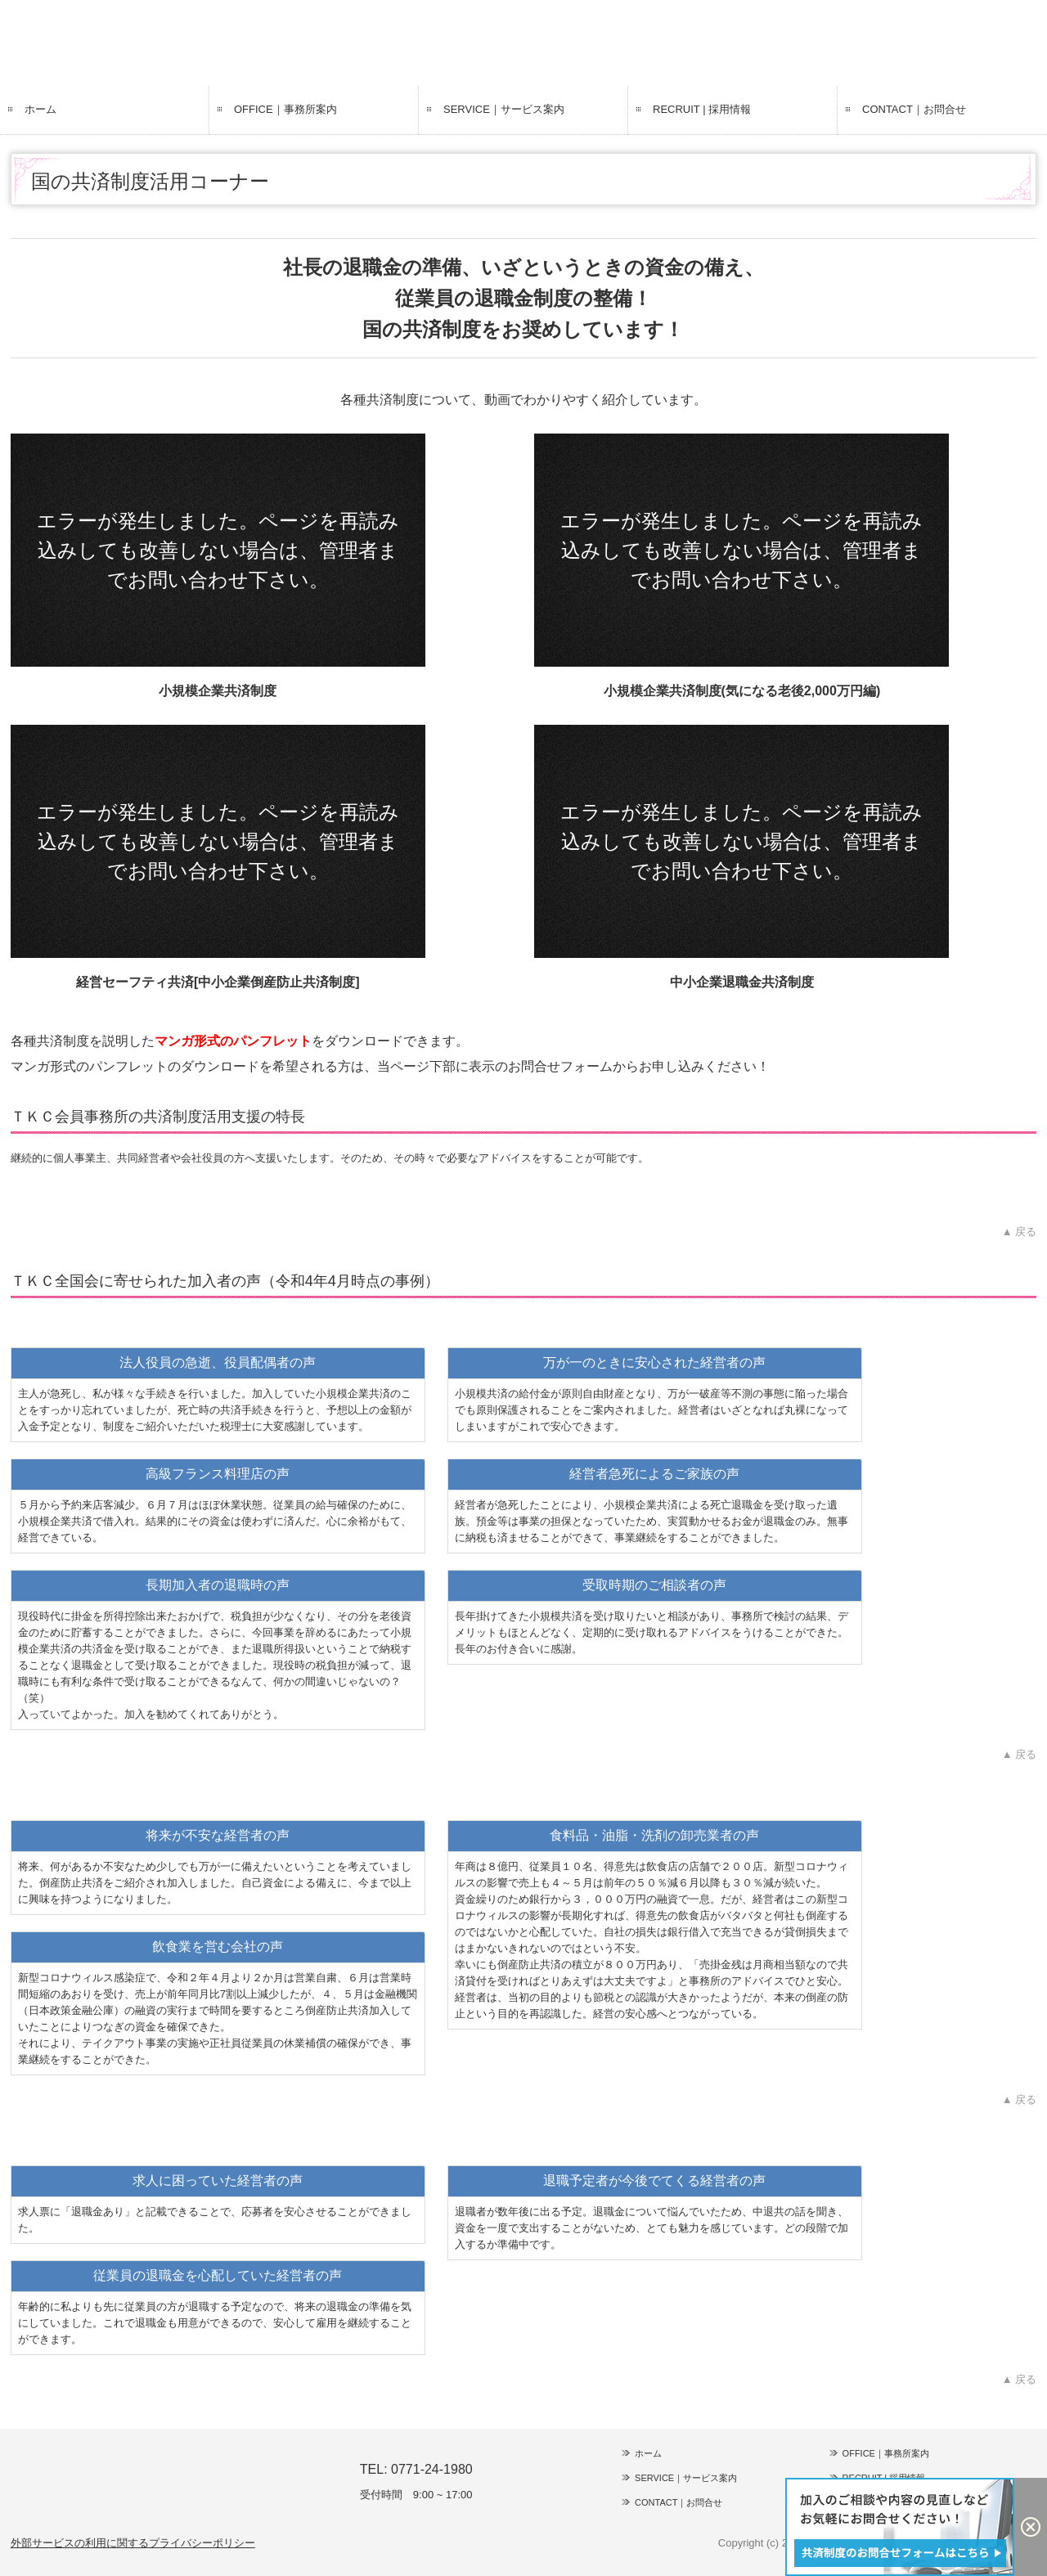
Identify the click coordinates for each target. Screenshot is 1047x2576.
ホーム (40, 109)
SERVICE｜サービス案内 (503, 109)
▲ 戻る (1019, 1231)
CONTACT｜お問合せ (914, 109)
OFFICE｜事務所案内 (285, 109)
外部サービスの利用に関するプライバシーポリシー (133, 2543)
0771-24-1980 (432, 2469)
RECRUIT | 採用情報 (702, 109)
